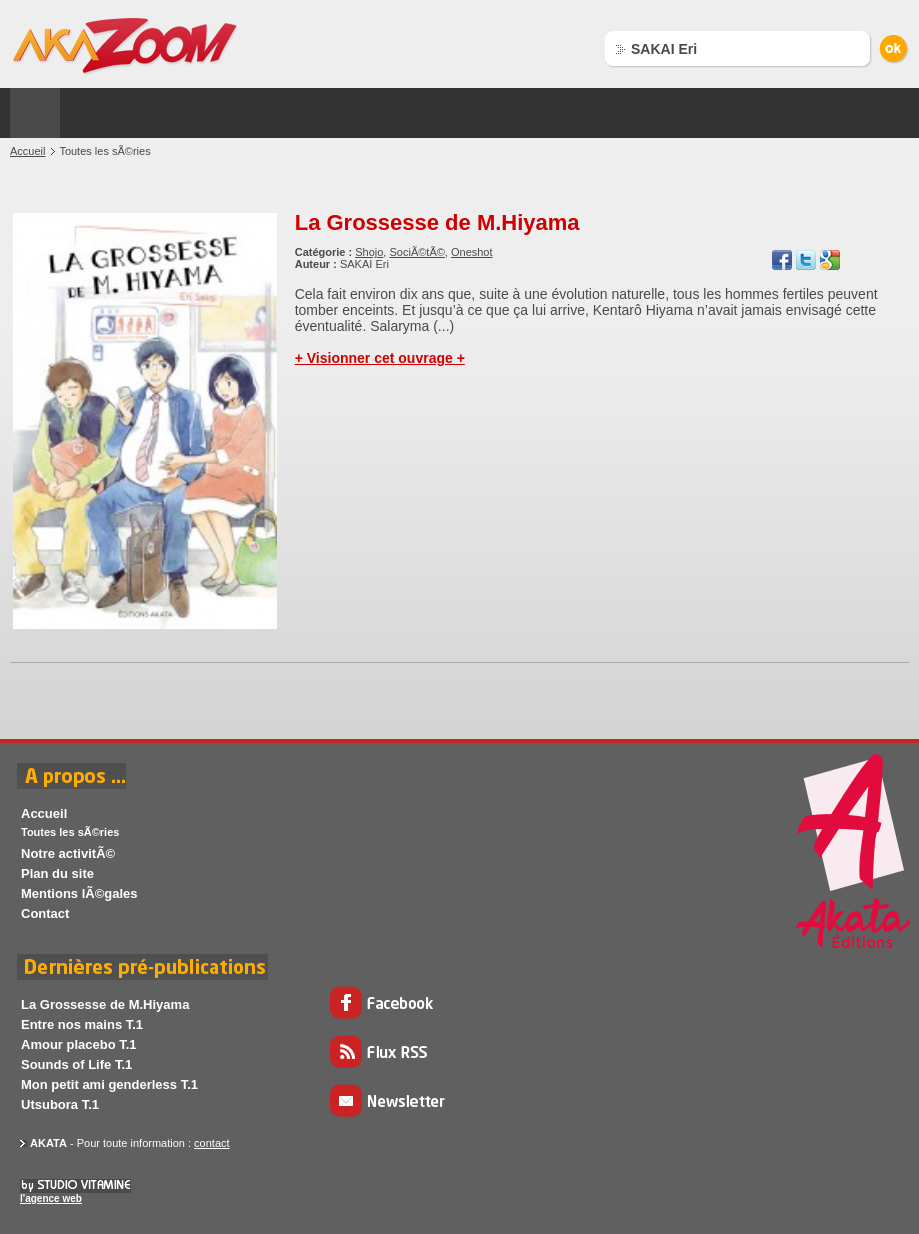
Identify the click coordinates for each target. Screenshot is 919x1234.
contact (211, 1143)
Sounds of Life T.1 (76, 1064)
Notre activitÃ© (68, 853)
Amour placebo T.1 (79, 1044)
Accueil (27, 151)
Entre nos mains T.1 (82, 1024)
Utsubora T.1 (60, 1104)
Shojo (369, 252)
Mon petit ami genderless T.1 (109, 1084)
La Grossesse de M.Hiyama (437, 222)
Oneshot (472, 252)
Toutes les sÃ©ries (70, 832)
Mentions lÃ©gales (79, 893)
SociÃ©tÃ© (416, 252)
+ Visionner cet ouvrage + (380, 358)
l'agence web (51, 1198)
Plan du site (57, 873)
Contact (45, 913)
